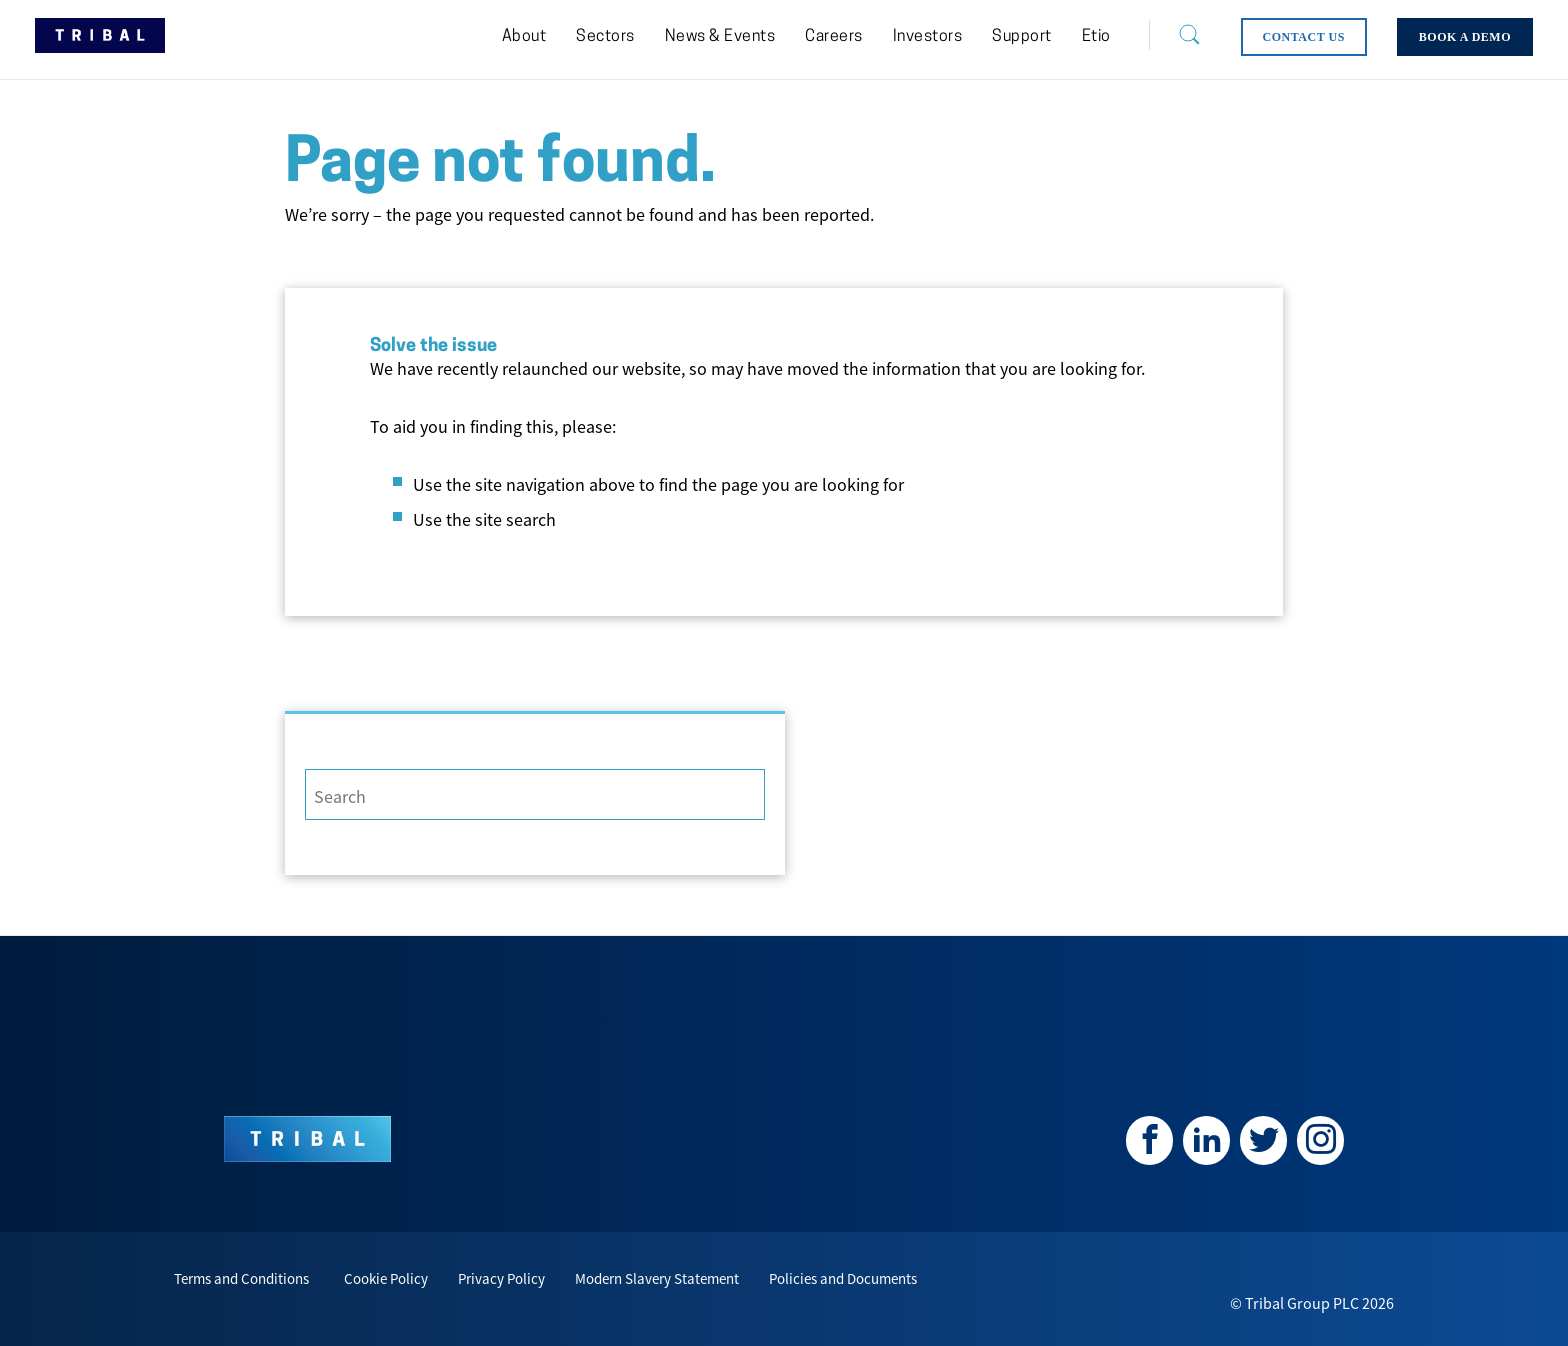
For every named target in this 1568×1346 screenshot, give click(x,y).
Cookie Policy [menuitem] (386, 1278)
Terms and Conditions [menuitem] (241, 1278)
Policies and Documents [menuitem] (843, 1278)
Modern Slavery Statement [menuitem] (657, 1278)
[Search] (1174, 35)
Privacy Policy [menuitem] (501, 1278)
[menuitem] (524, 37)
